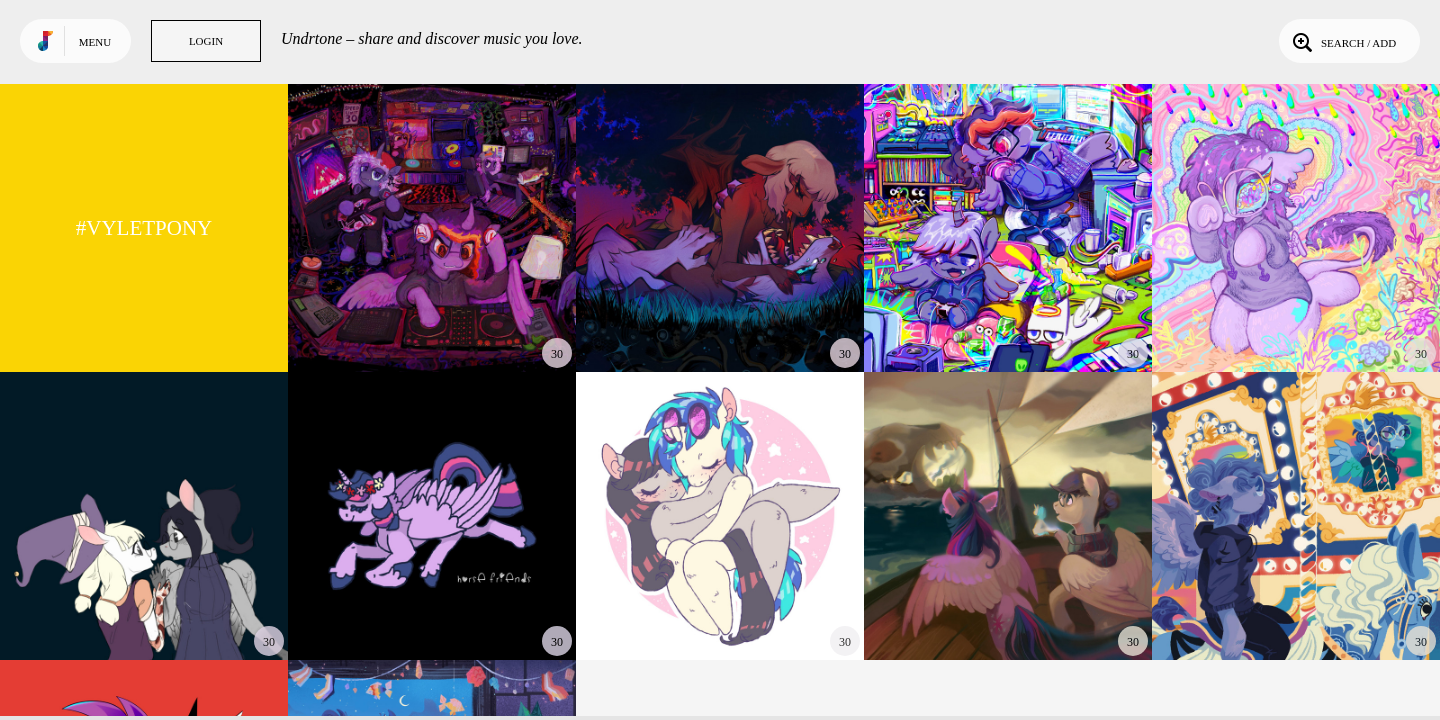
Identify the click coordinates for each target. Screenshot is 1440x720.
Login (206, 41)
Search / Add (1342, 41)
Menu (95, 42)
